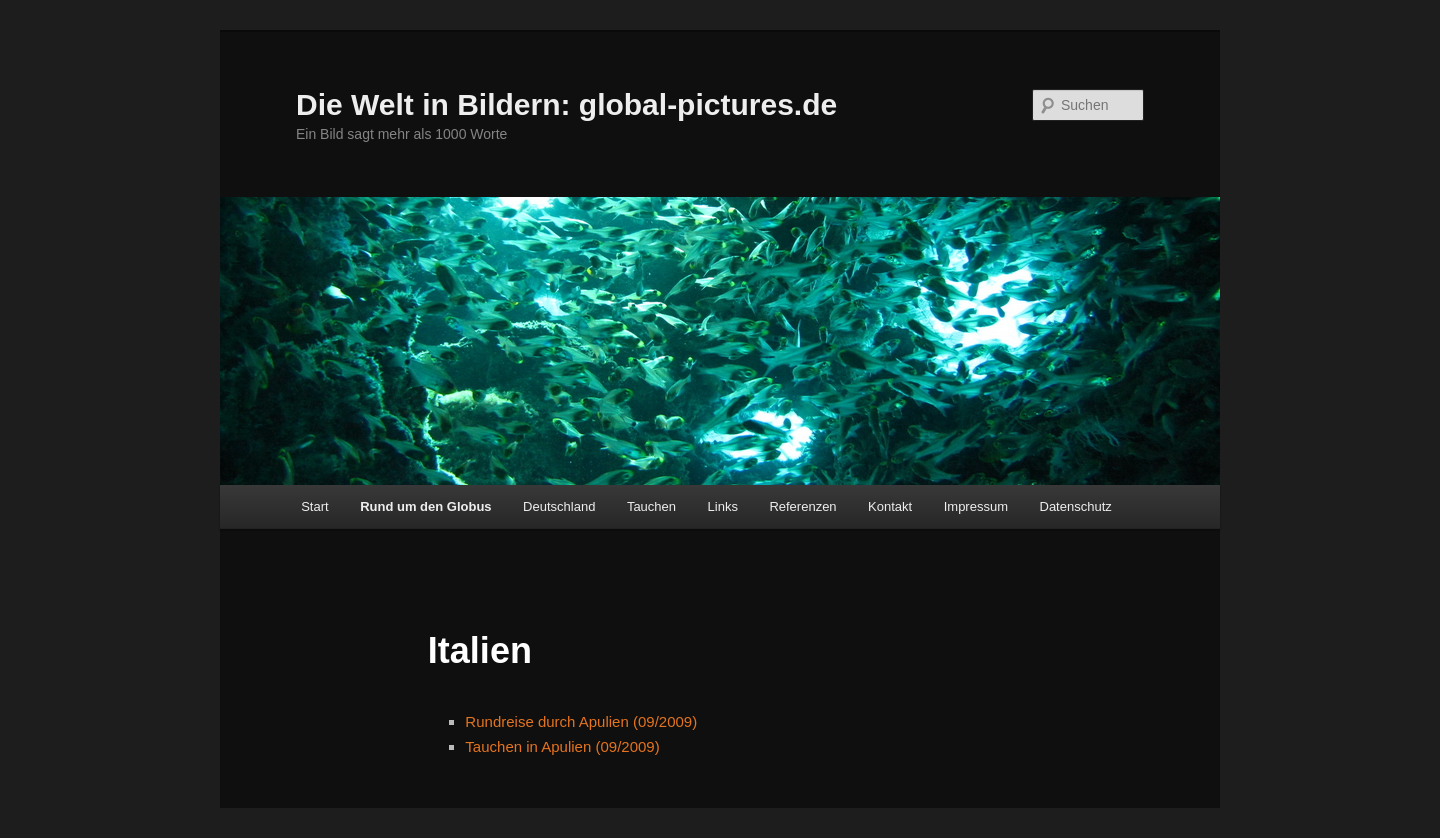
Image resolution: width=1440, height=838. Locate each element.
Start (314, 506)
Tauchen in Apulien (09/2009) (562, 746)
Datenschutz (1076, 506)
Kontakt (890, 506)
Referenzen (802, 506)
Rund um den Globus (425, 506)
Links (723, 506)
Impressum (976, 506)
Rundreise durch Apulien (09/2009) (581, 721)
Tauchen (651, 506)
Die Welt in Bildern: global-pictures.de (566, 104)
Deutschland (559, 506)
